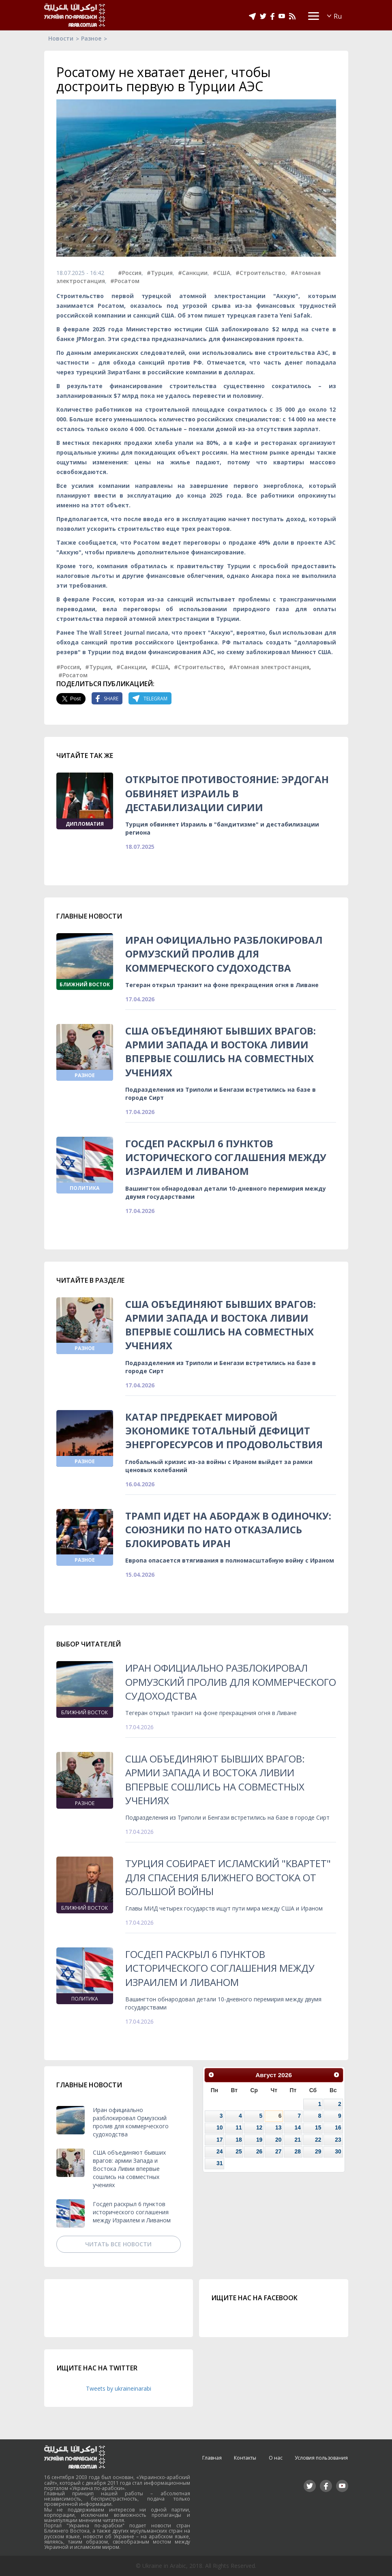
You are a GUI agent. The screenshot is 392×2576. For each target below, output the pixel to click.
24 (219, 2151)
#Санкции (193, 273)
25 (239, 2151)
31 (219, 2163)
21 (298, 2139)
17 (219, 2139)
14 (298, 2127)
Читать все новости (118, 2244)
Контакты (245, 2457)
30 (338, 2151)
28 (298, 2151)
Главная (212, 2457)
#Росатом (124, 281)
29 (318, 2151)
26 (259, 2151)
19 (259, 2139)
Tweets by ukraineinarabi (118, 2388)
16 (338, 2127)
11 (239, 2127)
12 (259, 2127)
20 (278, 2139)
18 (239, 2139)
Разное (91, 38)
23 (338, 2139)
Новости (60, 38)
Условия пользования (321, 2457)
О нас (276, 2457)
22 (318, 2139)
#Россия (129, 273)
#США (221, 273)
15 (318, 2127)
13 (278, 2127)
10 (219, 2127)
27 (278, 2151)
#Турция (160, 273)
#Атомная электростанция (269, 667)
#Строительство (260, 273)
